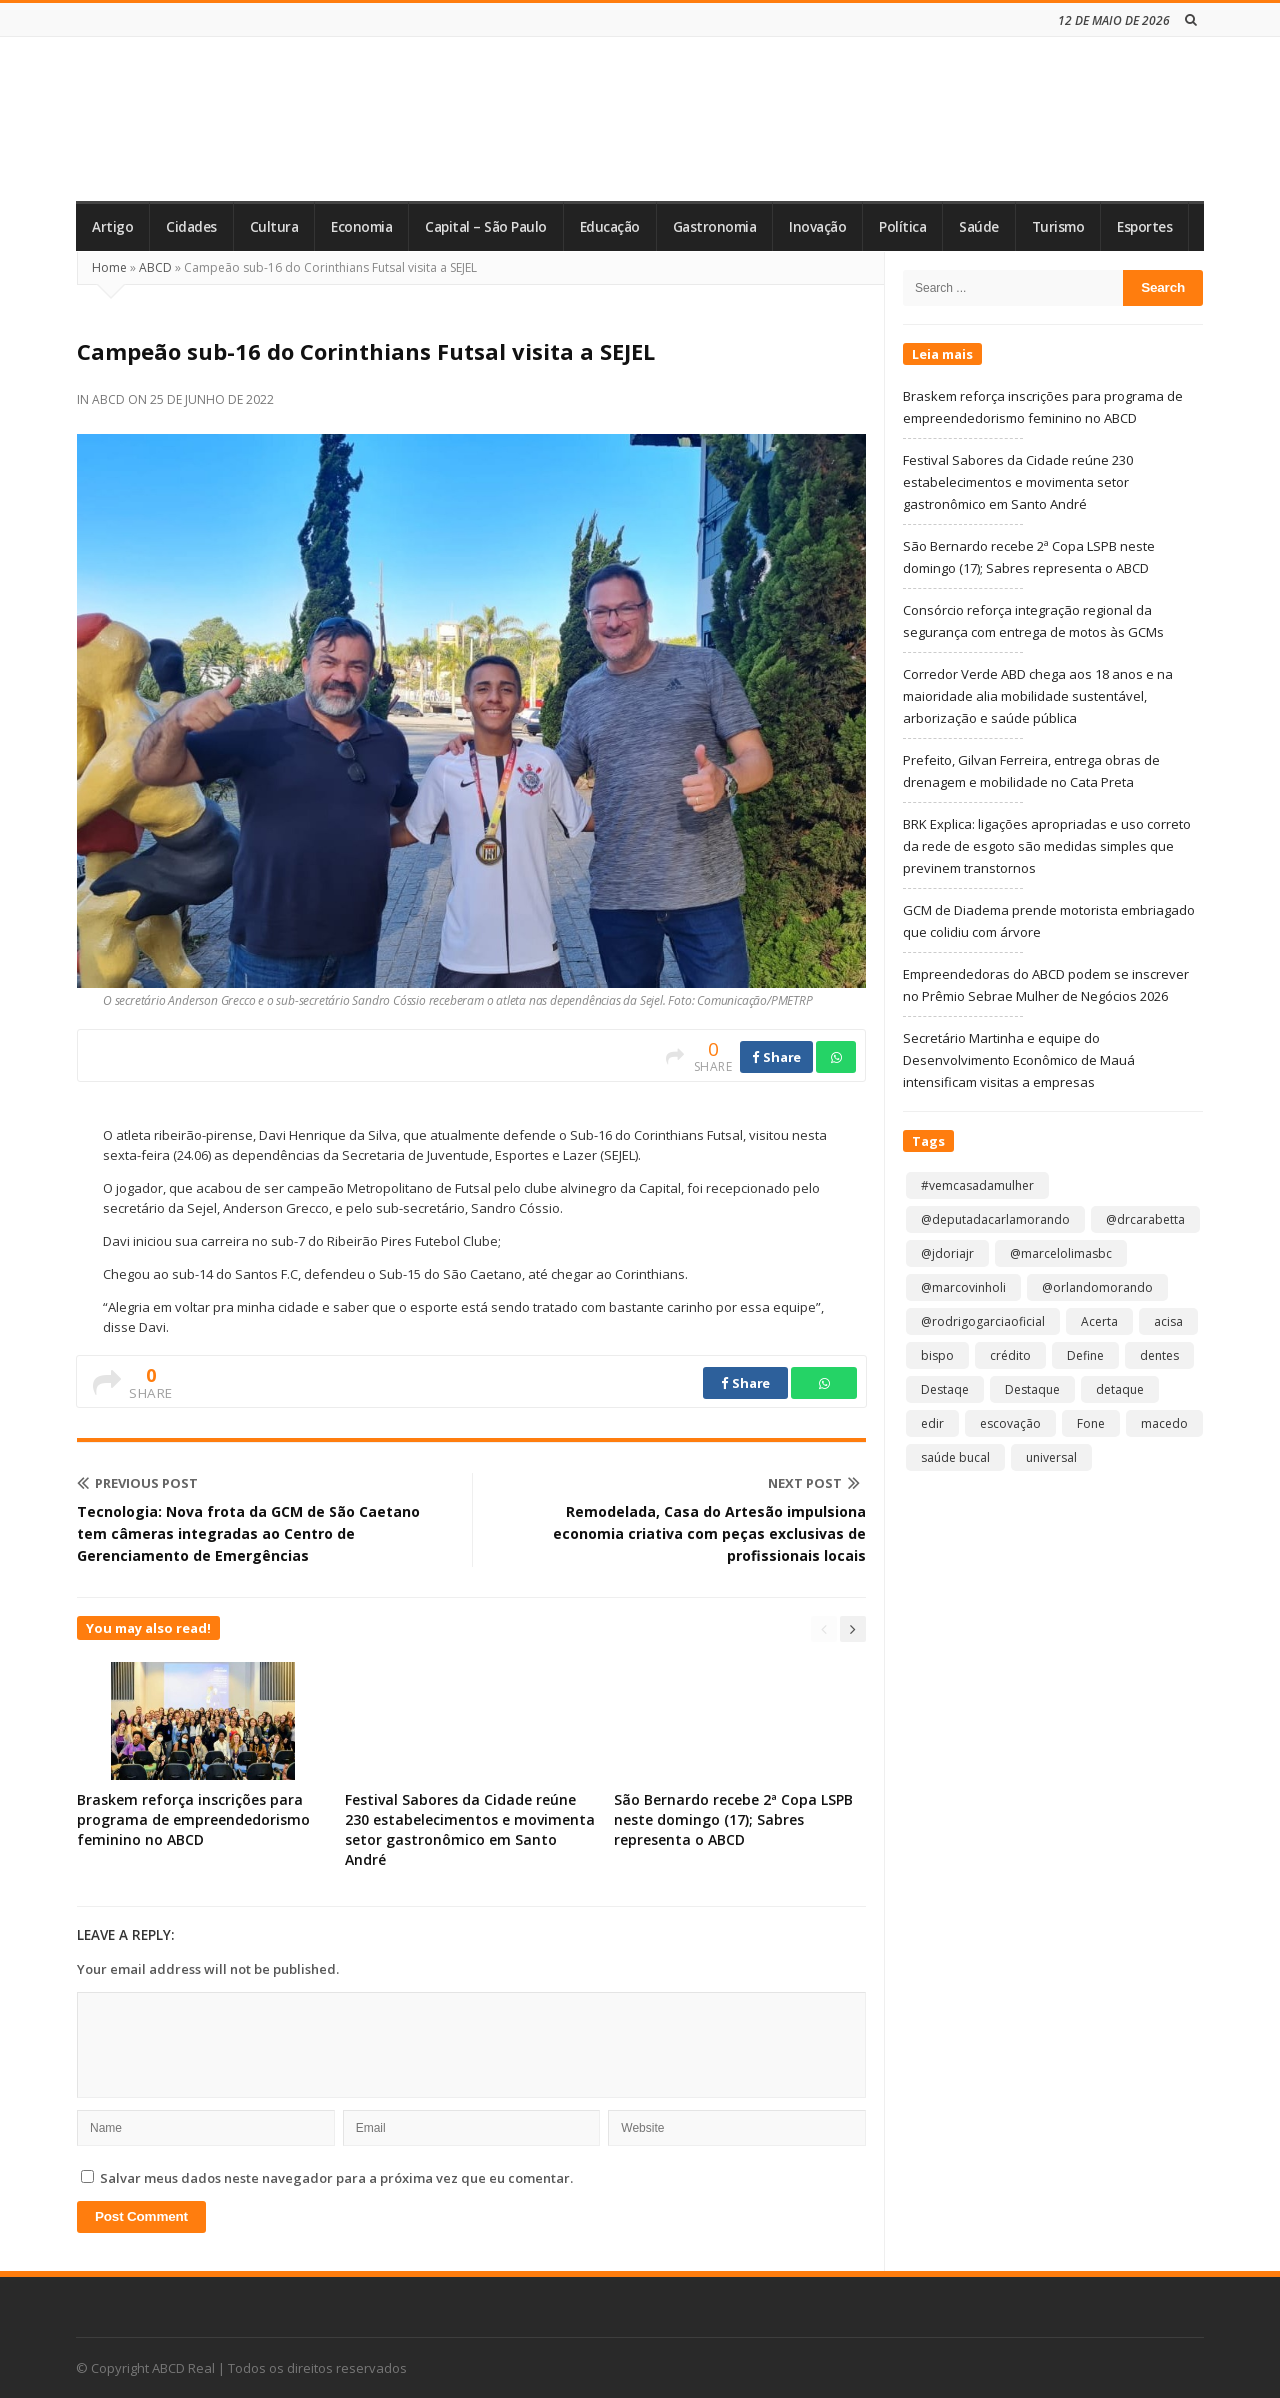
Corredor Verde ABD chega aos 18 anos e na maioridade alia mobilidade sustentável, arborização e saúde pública (1038, 696)
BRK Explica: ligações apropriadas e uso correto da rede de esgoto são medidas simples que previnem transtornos (1047, 846)
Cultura (274, 227)
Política (902, 227)
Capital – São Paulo (486, 227)
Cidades (191, 227)
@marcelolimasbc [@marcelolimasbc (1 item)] (1061, 1253)
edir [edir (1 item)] (932, 1423)
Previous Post (137, 1483)
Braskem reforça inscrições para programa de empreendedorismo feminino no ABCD (193, 1819)
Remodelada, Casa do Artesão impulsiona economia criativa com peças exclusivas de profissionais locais (709, 1533)
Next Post (814, 1483)
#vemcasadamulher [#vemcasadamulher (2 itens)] (977, 1185)
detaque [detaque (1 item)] (1120, 1389)
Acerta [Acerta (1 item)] (1099, 1321)
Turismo (1058, 227)
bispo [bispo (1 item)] (937, 1355)
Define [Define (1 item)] (1085, 1355)
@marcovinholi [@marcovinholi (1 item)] (963, 1287)
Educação (610, 227)
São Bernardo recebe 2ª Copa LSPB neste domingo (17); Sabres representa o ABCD (733, 1819)
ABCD (155, 267)
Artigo (112, 227)
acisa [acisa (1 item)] (1168, 1321)
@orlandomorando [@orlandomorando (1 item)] (1097, 1287)
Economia (361, 227)
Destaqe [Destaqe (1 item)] (945, 1389)
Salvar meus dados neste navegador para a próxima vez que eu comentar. (336, 2178)
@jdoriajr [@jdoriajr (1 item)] (947, 1253)
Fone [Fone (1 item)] (1091, 1423)
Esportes (1144, 227)
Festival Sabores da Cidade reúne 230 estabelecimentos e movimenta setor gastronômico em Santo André (470, 1829)
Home (109, 267)
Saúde (979, 227)
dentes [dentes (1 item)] (1159, 1355)
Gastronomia (715, 227)
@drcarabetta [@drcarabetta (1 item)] (1145, 1219)
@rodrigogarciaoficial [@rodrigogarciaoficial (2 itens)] (983, 1321)
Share (776, 1057)
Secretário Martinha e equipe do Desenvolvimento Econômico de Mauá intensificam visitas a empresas (1019, 1060)
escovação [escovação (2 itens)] (1010, 1423)
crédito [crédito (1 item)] (1010, 1355)
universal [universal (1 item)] (1051, 1457)
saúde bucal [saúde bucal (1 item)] (955, 1457)
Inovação (817, 227)
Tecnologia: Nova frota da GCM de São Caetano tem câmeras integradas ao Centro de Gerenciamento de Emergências (248, 1533)
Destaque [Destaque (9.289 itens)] (1032, 1389)
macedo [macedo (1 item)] (1164, 1423)
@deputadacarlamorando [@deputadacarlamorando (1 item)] (995, 1219)
